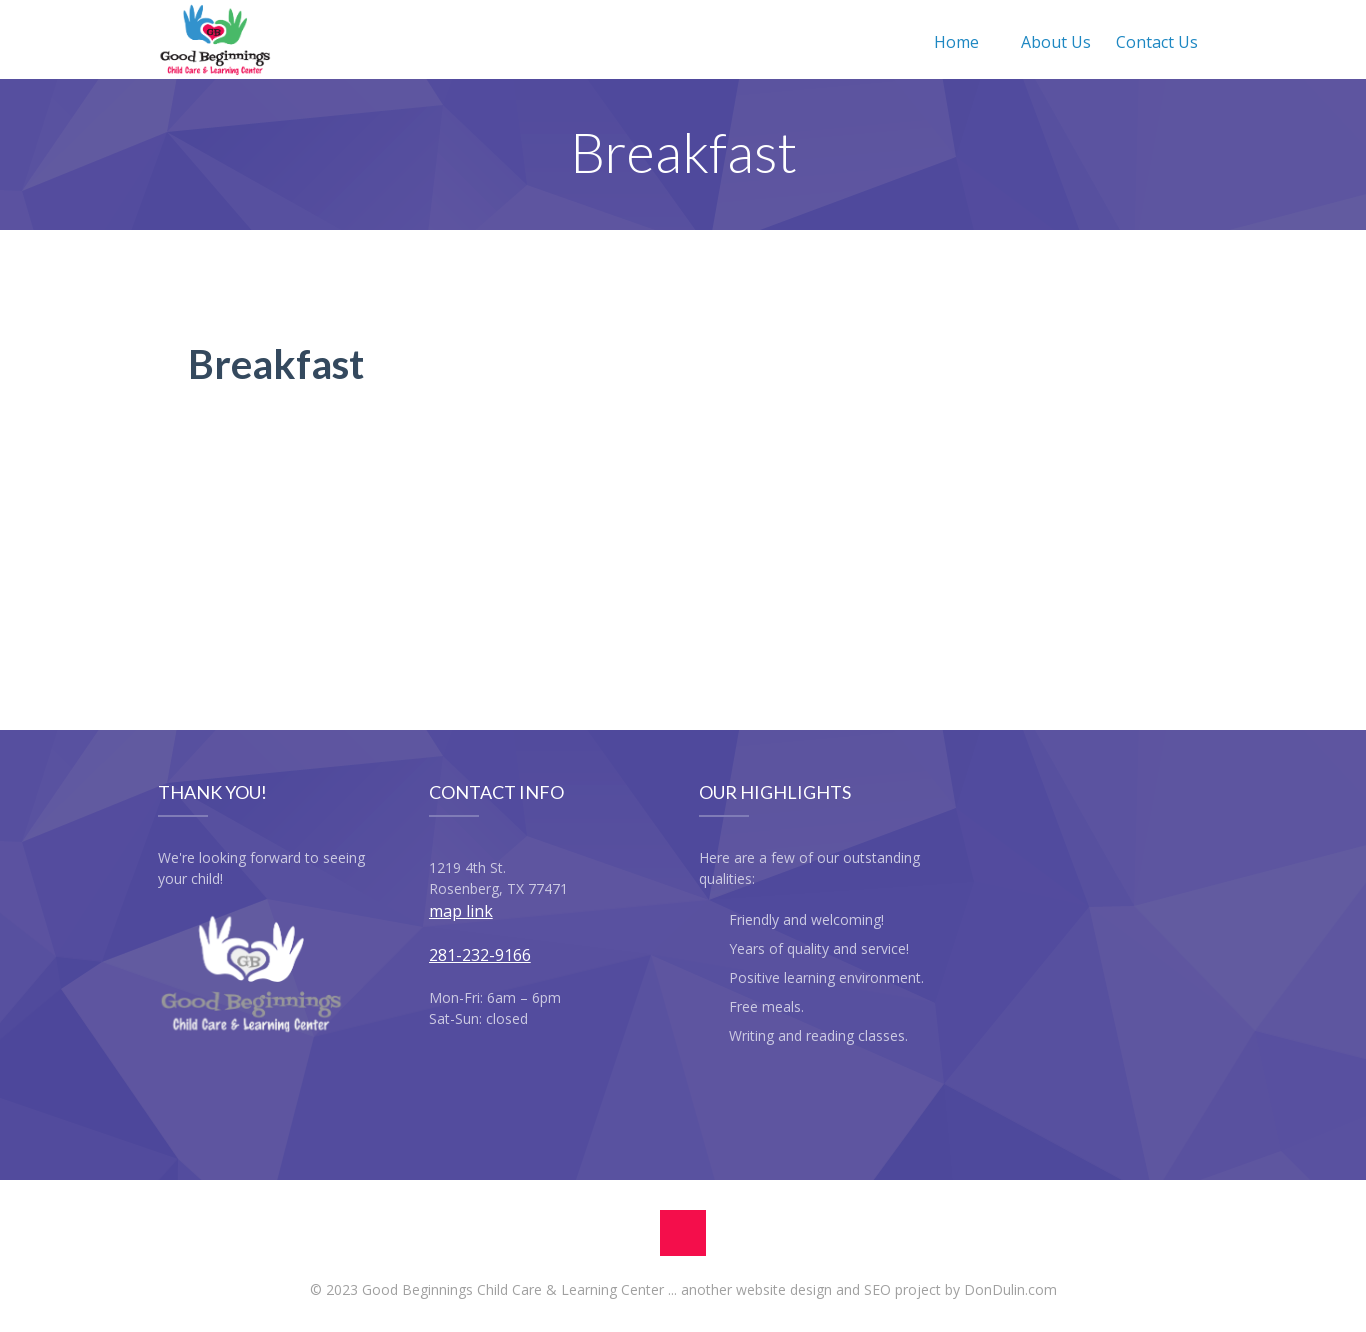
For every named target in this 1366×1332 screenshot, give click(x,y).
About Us (1056, 42)
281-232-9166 (480, 955)
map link (461, 911)
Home (956, 42)
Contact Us (1157, 42)
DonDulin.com (1010, 1289)
